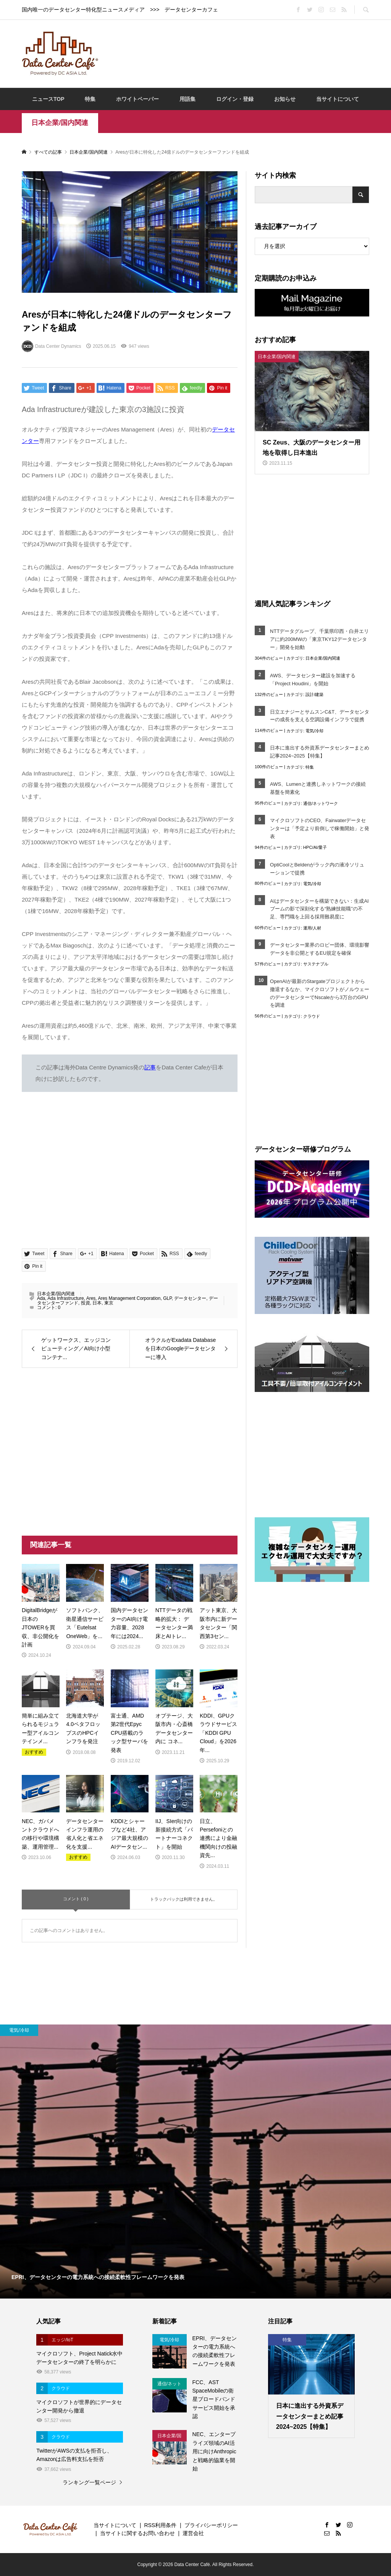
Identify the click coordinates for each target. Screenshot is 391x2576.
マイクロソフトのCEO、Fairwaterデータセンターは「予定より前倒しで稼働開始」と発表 (319, 828)
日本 (97, 1303)
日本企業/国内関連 (59, 123)
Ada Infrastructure (65, 1298)
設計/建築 (314, 694)
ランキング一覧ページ (89, 2482)
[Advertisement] (245, 53)
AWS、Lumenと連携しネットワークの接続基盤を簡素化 (318, 788)
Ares (91, 1298)
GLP (167, 1298)
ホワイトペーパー (137, 99)
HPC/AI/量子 (315, 847)
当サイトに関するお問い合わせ (137, 2533)
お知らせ (285, 99)
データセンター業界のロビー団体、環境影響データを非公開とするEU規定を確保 (319, 949)
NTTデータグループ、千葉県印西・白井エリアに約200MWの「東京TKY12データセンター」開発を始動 (319, 639)
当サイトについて (337, 99)
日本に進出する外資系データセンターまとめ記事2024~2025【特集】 (319, 752)
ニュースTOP (48, 99)
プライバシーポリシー (211, 2525)
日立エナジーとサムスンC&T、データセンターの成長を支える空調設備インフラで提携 (319, 716)
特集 (90, 99)
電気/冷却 (314, 730)
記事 (150, 1067)
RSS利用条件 (160, 2525)
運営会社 (193, 2533)
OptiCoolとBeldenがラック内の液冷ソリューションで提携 (317, 869)
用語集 (187, 99)
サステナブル (315, 964)
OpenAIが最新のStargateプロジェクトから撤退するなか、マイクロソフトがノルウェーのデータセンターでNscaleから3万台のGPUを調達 (319, 993)
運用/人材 (312, 928)
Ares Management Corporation (129, 1298)
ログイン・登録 (235, 99)
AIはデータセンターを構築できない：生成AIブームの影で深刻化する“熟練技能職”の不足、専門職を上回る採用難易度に (319, 909)
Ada (41, 1298)
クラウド (311, 1016)
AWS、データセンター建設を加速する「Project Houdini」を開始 (312, 679)
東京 (108, 1303)
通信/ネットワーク (320, 803)
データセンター (190, 1298)
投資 (85, 1303)
